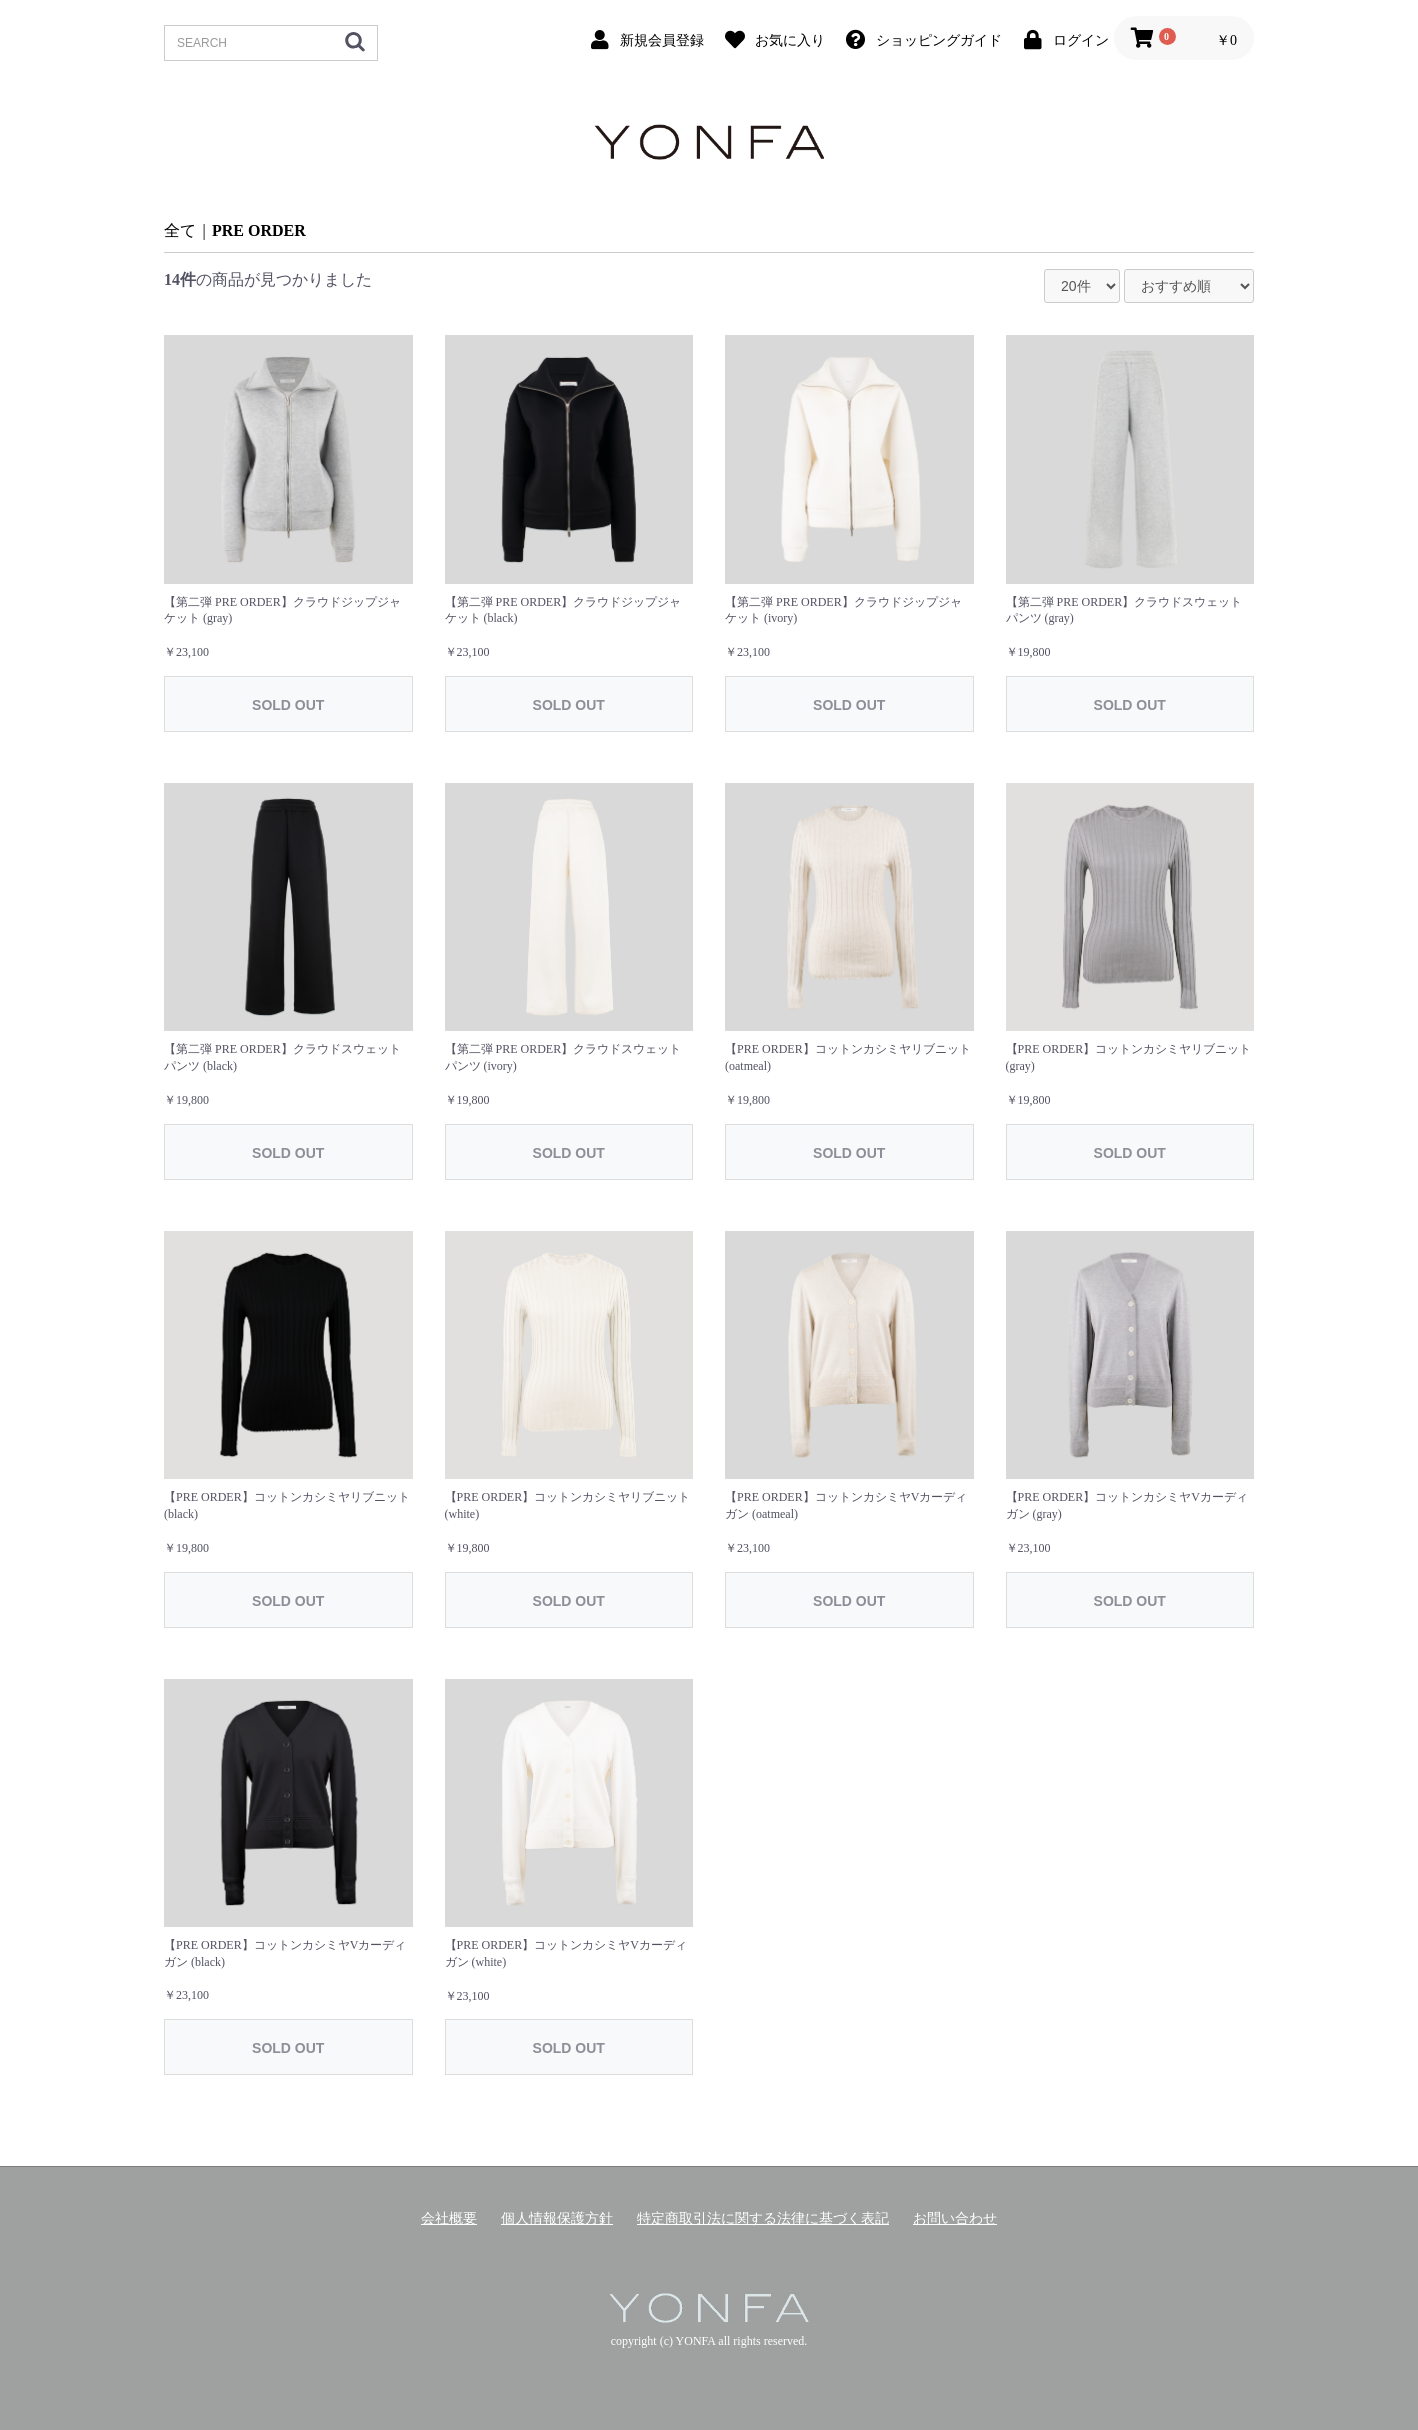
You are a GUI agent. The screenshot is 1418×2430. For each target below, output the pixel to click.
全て (180, 230)
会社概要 (449, 2218)
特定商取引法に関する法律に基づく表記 (763, 2218)
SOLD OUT (288, 705)
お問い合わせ (955, 2218)
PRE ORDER (259, 230)
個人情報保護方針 (557, 2218)
